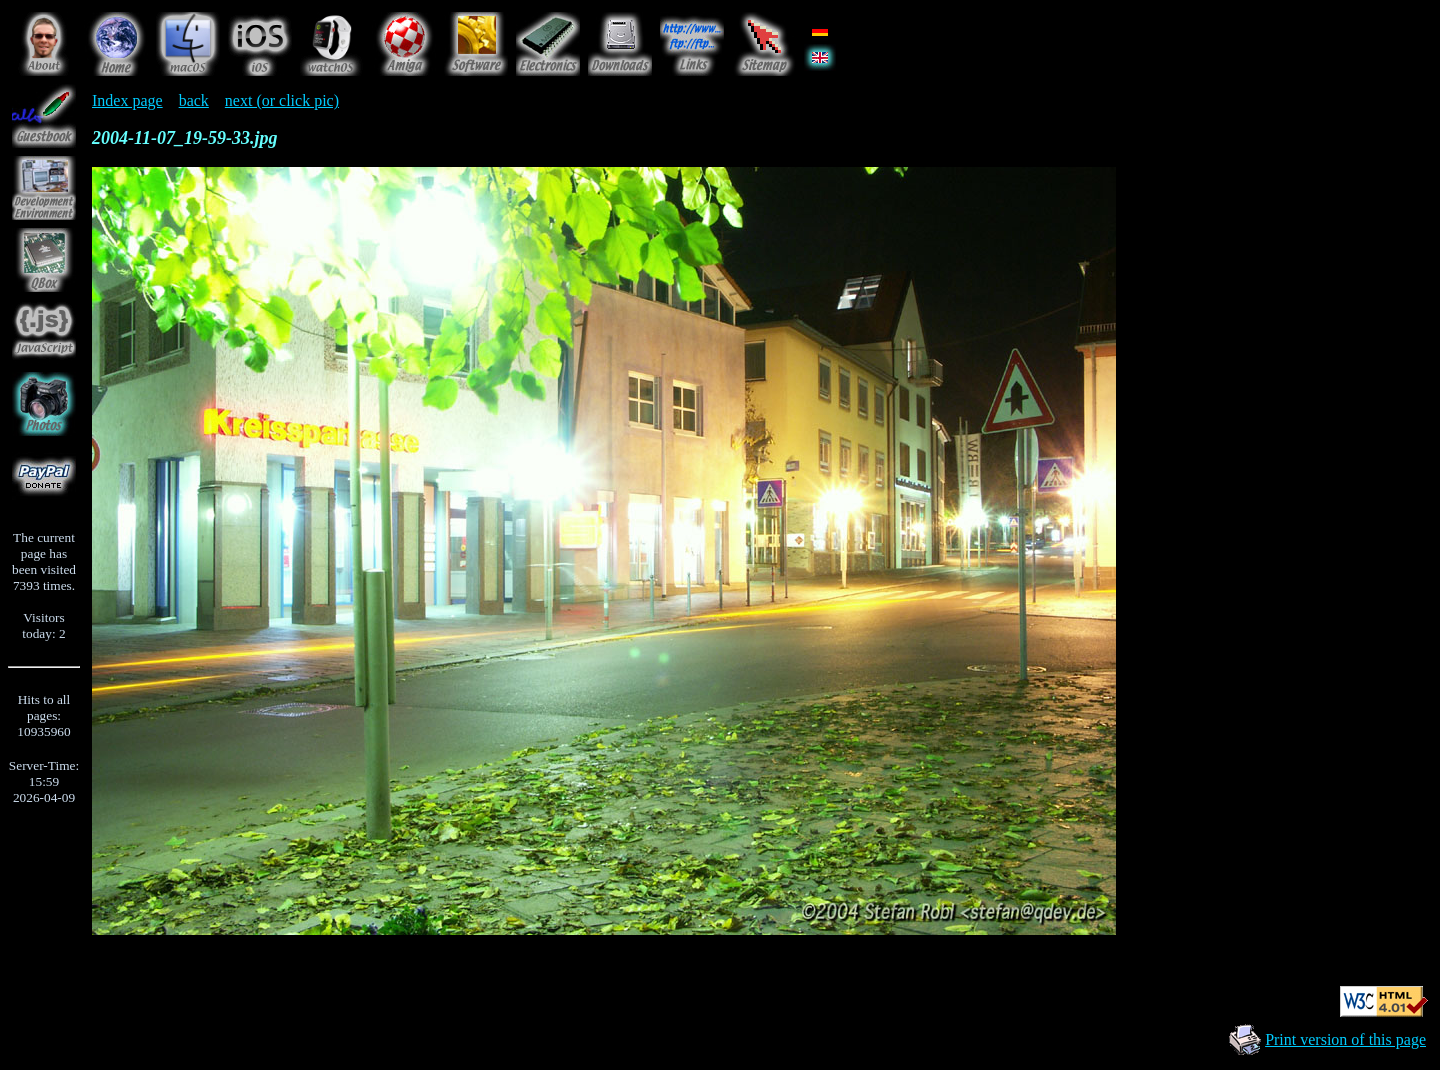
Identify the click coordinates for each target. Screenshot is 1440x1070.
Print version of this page (1345, 1039)
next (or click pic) (282, 100)
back (194, 100)
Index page (127, 100)
